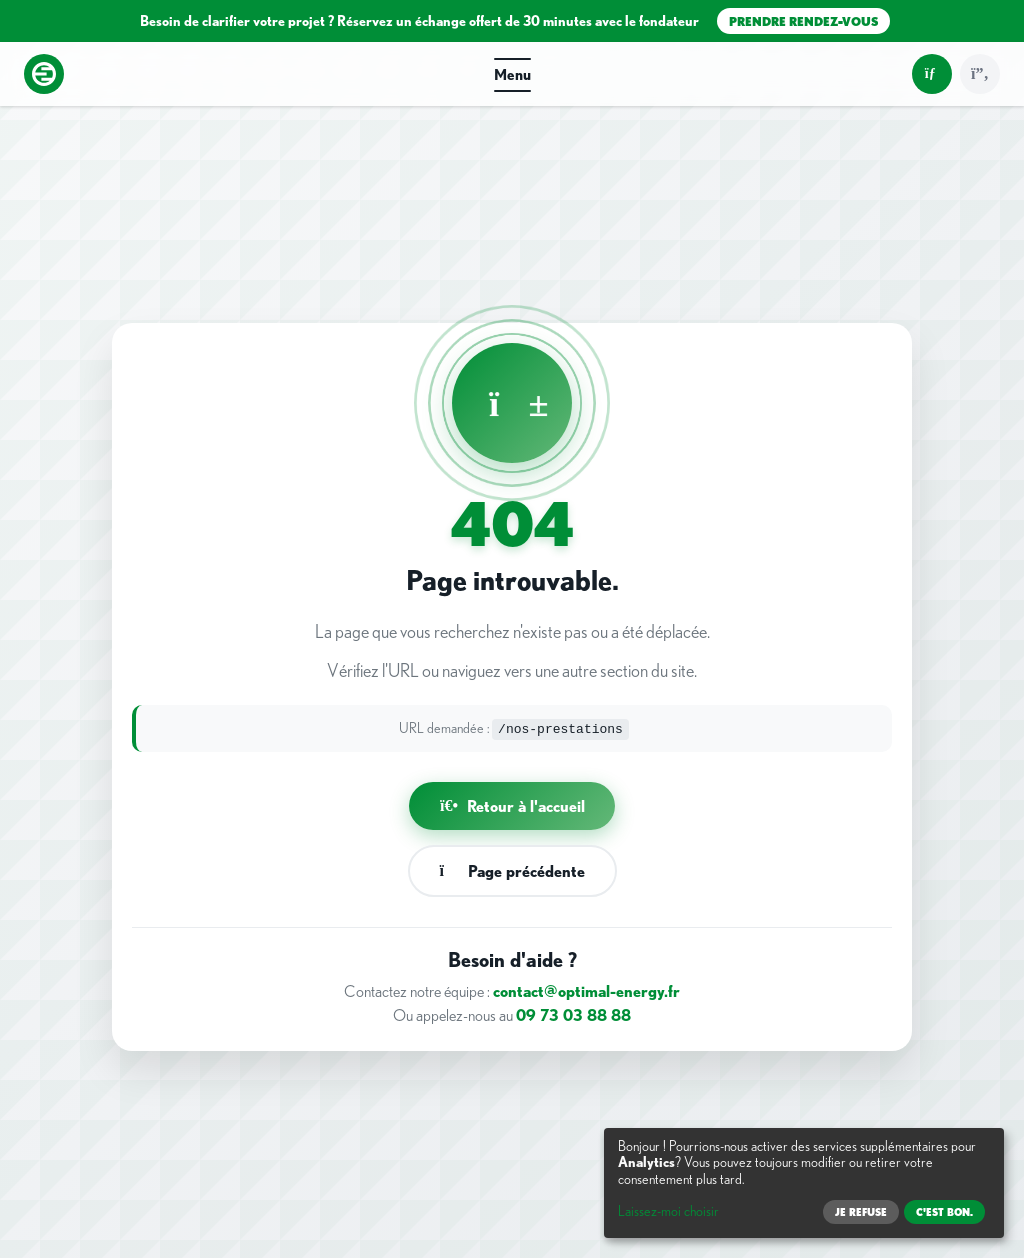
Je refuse (861, 1212)
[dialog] (804, 1183)
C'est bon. (944, 1212)
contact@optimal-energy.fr (586, 991)
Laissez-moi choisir (668, 1211)
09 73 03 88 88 (573, 1015)
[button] (512, 74)
